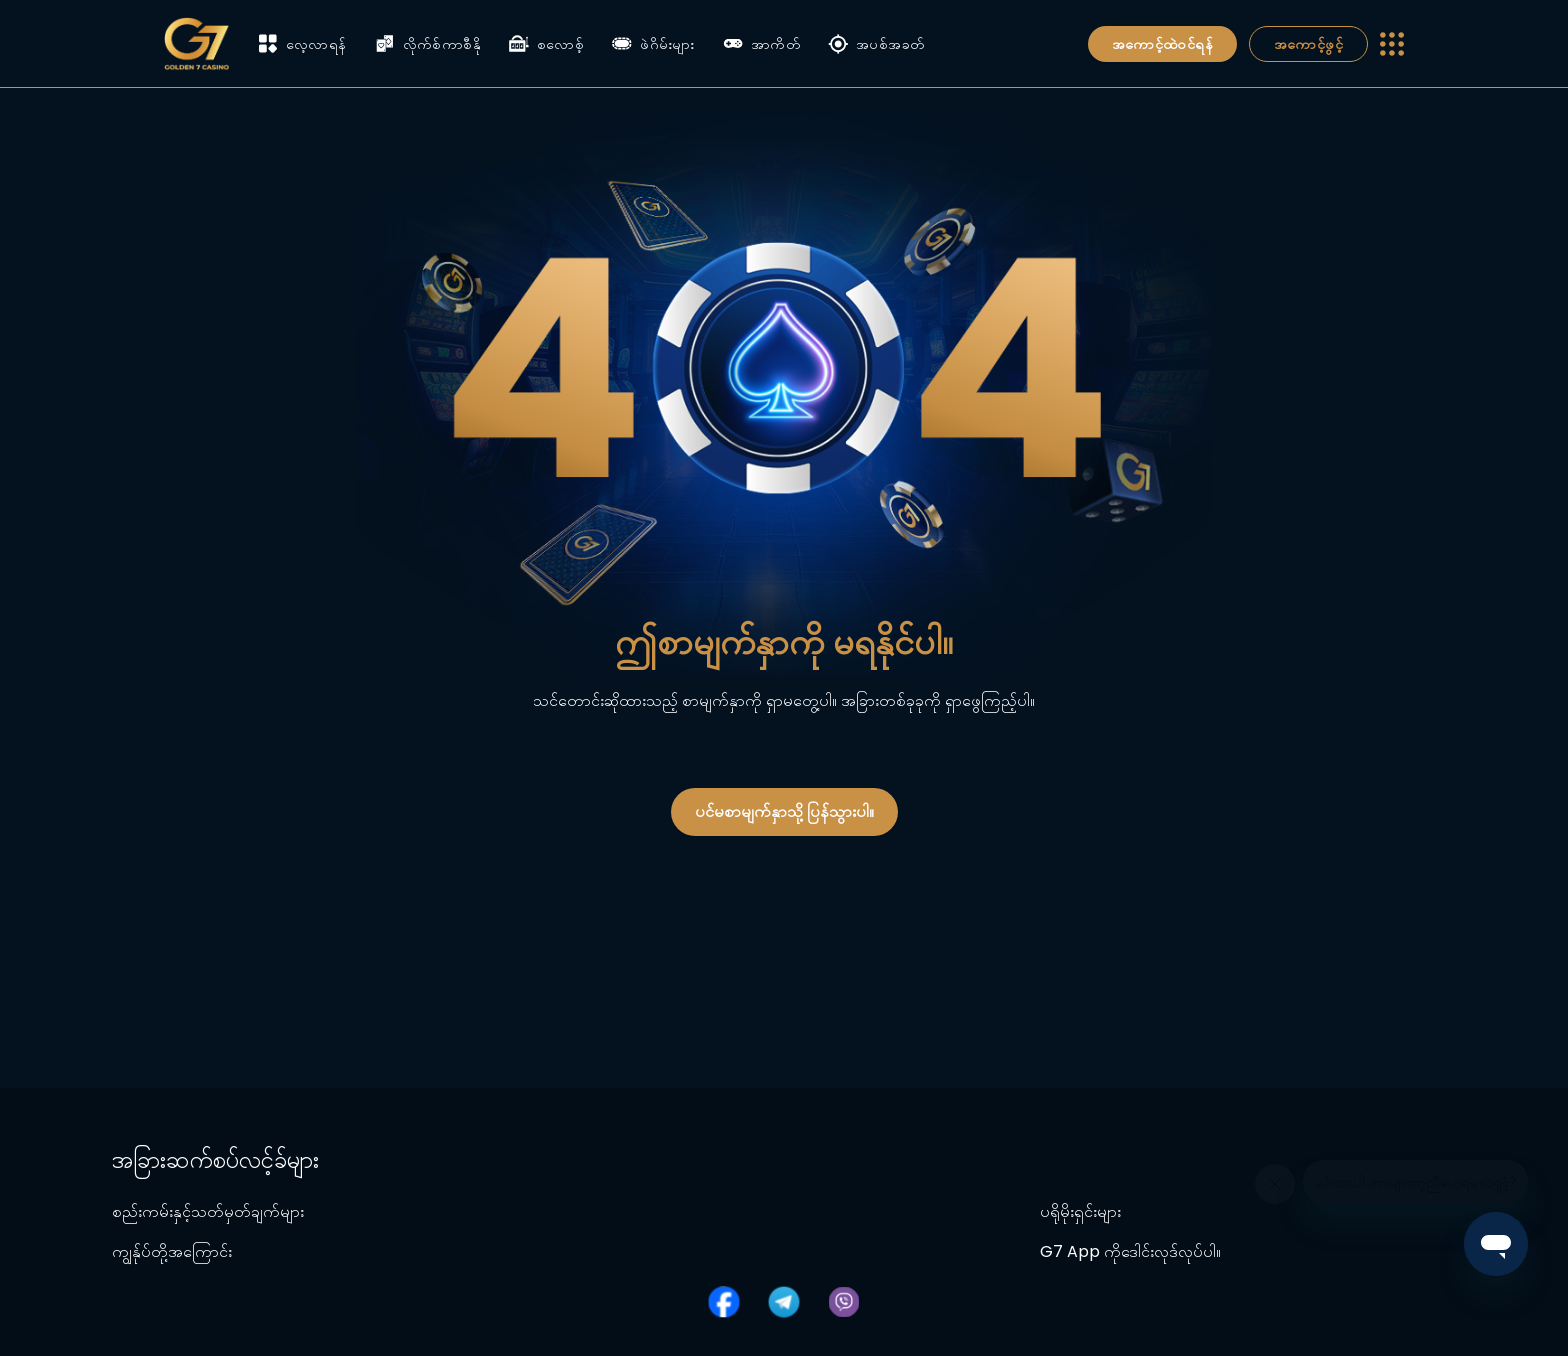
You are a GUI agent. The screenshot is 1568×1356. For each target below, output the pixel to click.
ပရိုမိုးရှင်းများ (1080, 1211)
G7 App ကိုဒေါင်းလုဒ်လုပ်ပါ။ (1130, 1251)
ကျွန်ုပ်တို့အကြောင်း (172, 1251)
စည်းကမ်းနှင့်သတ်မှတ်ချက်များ (208, 1211)
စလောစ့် (546, 44)
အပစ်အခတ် (876, 44)
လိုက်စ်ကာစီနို (428, 44)
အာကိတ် (761, 44)
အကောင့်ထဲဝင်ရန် (1162, 44)
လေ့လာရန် (302, 43)
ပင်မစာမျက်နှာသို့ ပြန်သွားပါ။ (784, 811)
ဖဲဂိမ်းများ (653, 44)
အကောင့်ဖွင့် (1308, 44)
